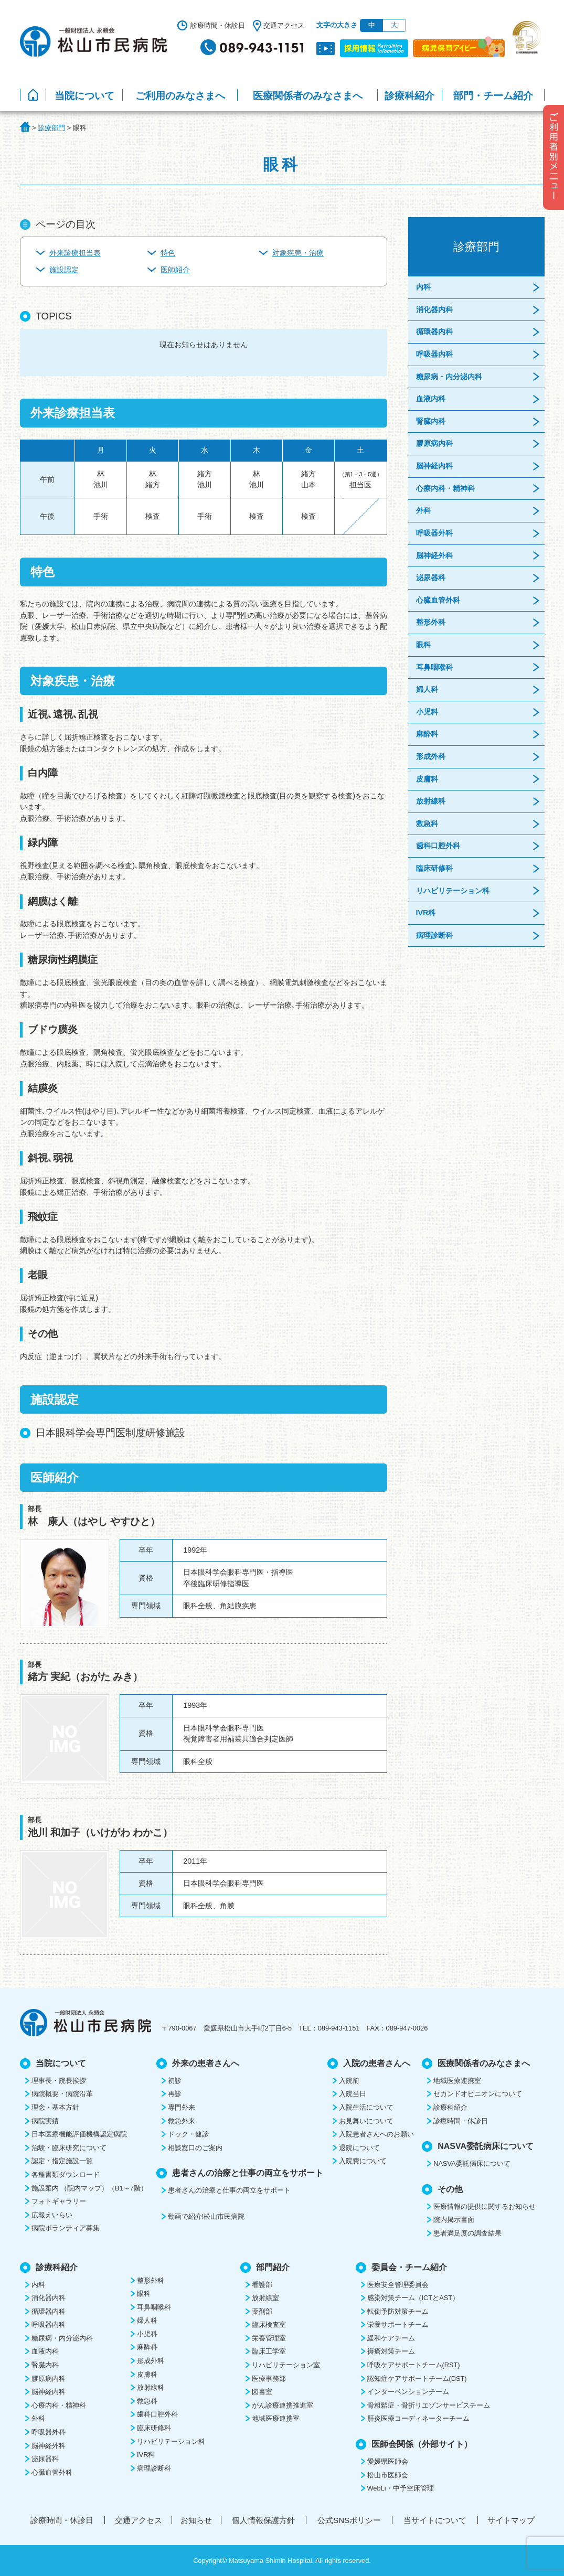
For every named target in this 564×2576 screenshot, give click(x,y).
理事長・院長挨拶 (58, 2081)
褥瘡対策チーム (391, 2351)
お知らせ (196, 2520)
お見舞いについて (366, 2121)
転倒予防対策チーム (398, 2311)
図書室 (262, 2392)
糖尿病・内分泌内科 (449, 376)
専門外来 (181, 2107)
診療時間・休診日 (217, 25)
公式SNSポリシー (349, 2520)
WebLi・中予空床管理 (400, 2488)
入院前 (349, 2081)
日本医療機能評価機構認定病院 (79, 2134)
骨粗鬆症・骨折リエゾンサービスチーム (428, 2405)
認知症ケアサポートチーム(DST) (417, 2378)
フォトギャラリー (58, 2201)
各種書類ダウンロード (65, 2174)
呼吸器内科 (434, 354)
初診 (175, 2081)
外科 (423, 510)
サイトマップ (511, 2520)
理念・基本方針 (55, 2107)
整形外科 (430, 622)
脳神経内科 (434, 466)
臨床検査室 (269, 2324)
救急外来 (181, 2121)
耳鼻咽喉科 (434, 667)
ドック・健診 (188, 2134)
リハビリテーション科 (452, 890)
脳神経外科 (434, 555)
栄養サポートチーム (398, 2324)
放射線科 (430, 801)
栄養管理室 (269, 2338)
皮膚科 (427, 779)
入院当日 (352, 2094)
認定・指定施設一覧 (62, 2161)
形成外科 (430, 756)
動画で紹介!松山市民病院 (206, 2216)
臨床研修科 (434, 868)
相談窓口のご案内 (195, 2148)
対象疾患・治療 (298, 253)
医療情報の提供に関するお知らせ (484, 2206)
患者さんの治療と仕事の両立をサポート (229, 2190)
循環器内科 (434, 331)
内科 (423, 287)
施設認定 (64, 269)
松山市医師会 (387, 2475)
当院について (84, 96)
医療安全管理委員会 (398, 2285)
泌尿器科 (430, 577)
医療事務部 (269, 2378)
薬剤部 (262, 2311)
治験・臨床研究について (69, 2148)
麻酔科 (427, 734)
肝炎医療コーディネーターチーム (418, 2418)
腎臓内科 (430, 421)
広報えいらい (51, 2215)
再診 (175, 2094)
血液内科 (430, 398)
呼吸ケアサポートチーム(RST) (413, 2365)
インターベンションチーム (408, 2392)
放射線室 (265, 2298)
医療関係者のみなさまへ (308, 96)
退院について (359, 2148)
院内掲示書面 (453, 2220)
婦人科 (427, 689)
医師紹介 (175, 269)
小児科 (427, 712)
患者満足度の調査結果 (467, 2233)
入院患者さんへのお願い (376, 2134)
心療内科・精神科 (445, 488)
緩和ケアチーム (391, 2338)
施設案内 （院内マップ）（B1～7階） (89, 2188)
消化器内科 (434, 309)
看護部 (262, 2285)
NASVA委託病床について (471, 2163)
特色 (168, 253)
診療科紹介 (409, 96)
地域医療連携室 (457, 2081)
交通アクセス (283, 25)
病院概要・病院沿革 (62, 2094)
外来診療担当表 (75, 253)
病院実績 (45, 2121)
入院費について (363, 2161)
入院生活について (366, 2107)
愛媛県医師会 (387, 2461)
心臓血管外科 (438, 600)
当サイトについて (434, 2520)
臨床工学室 (269, 2351)
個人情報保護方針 (263, 2520)
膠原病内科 (434, 443)
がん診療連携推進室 (282, 2405)
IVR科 (426, 912)
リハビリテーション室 (286, 2365)
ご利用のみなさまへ (180, 96)
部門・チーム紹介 (493, 96)
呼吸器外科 (434, 533)
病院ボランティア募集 (65, 2228)
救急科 (427, 823)
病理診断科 (434, 935)
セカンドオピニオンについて (477, 2094)
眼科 (423, 644)
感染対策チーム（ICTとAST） (413, 2298)
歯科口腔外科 (438, 845)
